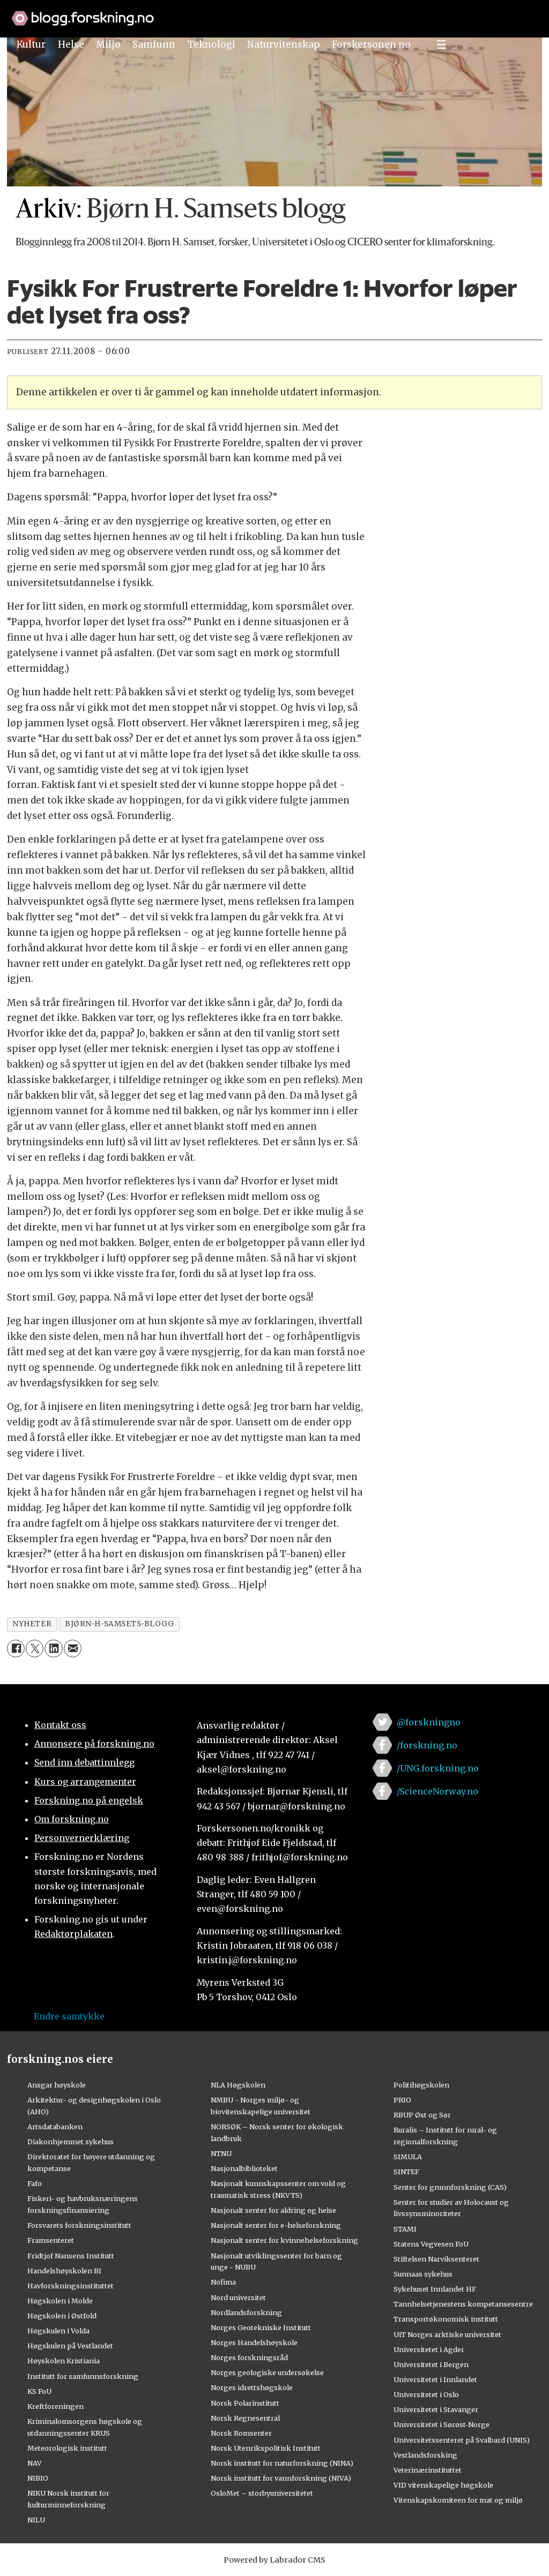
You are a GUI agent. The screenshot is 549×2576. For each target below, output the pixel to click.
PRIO (402, 2100)
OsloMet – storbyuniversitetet (262, 2493)
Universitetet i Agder (429, 2349)
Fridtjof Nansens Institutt (70, 2255)
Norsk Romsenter (241, 2433)
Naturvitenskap (283, 44)
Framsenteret (50, 2240)
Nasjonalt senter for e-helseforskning (276, 2225)
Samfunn (153, 44)
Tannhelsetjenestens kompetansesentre (463, 2304)
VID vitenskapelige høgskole (443, 2485)
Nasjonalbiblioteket (244, 2168)
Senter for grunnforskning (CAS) (450, 2187)
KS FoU (39, 2391)
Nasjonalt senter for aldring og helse (273, 2210)
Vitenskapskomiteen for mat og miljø (458, 2500)
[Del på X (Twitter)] (34, 1648)
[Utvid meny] (441, 44)
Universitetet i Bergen (431, 2364)
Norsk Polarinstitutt (245, 2403)
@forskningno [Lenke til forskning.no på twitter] (429, 1722)
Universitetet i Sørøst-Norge (441, 2424)
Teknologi (211, 44)
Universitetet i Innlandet (435, 2379)
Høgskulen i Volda (58, 2330)
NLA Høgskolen (238, 2085)
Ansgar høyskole (56, 2085)
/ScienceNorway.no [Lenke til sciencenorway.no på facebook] (437, 1791)
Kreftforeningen (55, 2406)
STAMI (405, 2229)
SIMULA (408, 2156)
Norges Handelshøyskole (254, 2342)
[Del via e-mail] (72, 1648)
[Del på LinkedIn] (53, 1648)
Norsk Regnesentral (245, 2418)
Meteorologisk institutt (67, 2448)
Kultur (31, 44)
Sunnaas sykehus (423, 2274)
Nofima (223, 2282)
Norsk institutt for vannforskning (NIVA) (281, 2478)
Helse (71, 44)
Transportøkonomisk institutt (446, 2319)
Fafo (34, 2183)
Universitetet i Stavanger (436, 2409)
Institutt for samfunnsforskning (82, 2376)
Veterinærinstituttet (428, 2470)
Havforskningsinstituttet (70, 2285)
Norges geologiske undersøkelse (267, 2372)
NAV (34, 2463)
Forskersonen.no (371, 44)
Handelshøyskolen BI (64, 2270)
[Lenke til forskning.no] (274, 13)
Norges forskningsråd (249, 2357)
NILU (36, 2519)
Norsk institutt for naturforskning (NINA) (282, 2463)
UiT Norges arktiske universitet (447, 2334)
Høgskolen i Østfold (62, 2315)
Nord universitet (238, 2297)
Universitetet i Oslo (426, 2394)
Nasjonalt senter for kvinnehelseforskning (284, 2240)
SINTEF (406, 2171)
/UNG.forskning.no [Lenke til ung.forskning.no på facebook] (438, 1768)
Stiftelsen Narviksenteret (436, 2259)
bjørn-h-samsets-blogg (119, 1623)
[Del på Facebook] (16, 1648)
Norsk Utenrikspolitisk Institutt (266, 2448)
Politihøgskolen (421, 2085)
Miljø (108, 44)
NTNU (221, 2153)
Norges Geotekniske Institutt (261, 2327)
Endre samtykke (69, 2016)
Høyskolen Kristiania (63, 2360)
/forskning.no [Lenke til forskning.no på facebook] (427, 1745)
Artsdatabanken (55, 2126)
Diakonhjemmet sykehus (70, 2141)
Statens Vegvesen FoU (431, 2244)
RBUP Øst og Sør (422, 2115)
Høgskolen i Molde (60, 2300)
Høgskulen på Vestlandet (70, 2345)
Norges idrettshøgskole (252, 2387)
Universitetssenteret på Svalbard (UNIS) (462, 2440)
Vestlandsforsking (425, 2455)
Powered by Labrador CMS (274, 2560)
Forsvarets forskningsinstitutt (79, 2225)
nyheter (31, 1623)
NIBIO (37, 2478)
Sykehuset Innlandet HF (435, 2289)
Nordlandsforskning (246, 2312)
